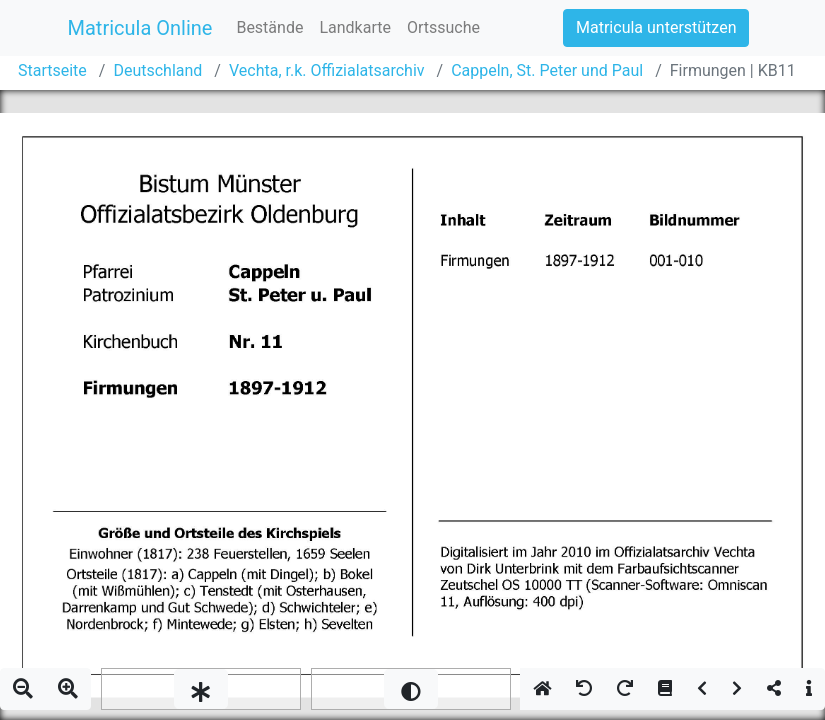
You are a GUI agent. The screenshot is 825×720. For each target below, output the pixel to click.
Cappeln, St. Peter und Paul (547, 70)
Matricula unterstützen (656, 27)
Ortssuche (443, 27)
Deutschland (157, 70)
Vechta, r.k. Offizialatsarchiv (327, 70)
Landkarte (355, 27)
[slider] (201, 689)
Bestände (269, 27)
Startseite (52, 70)
